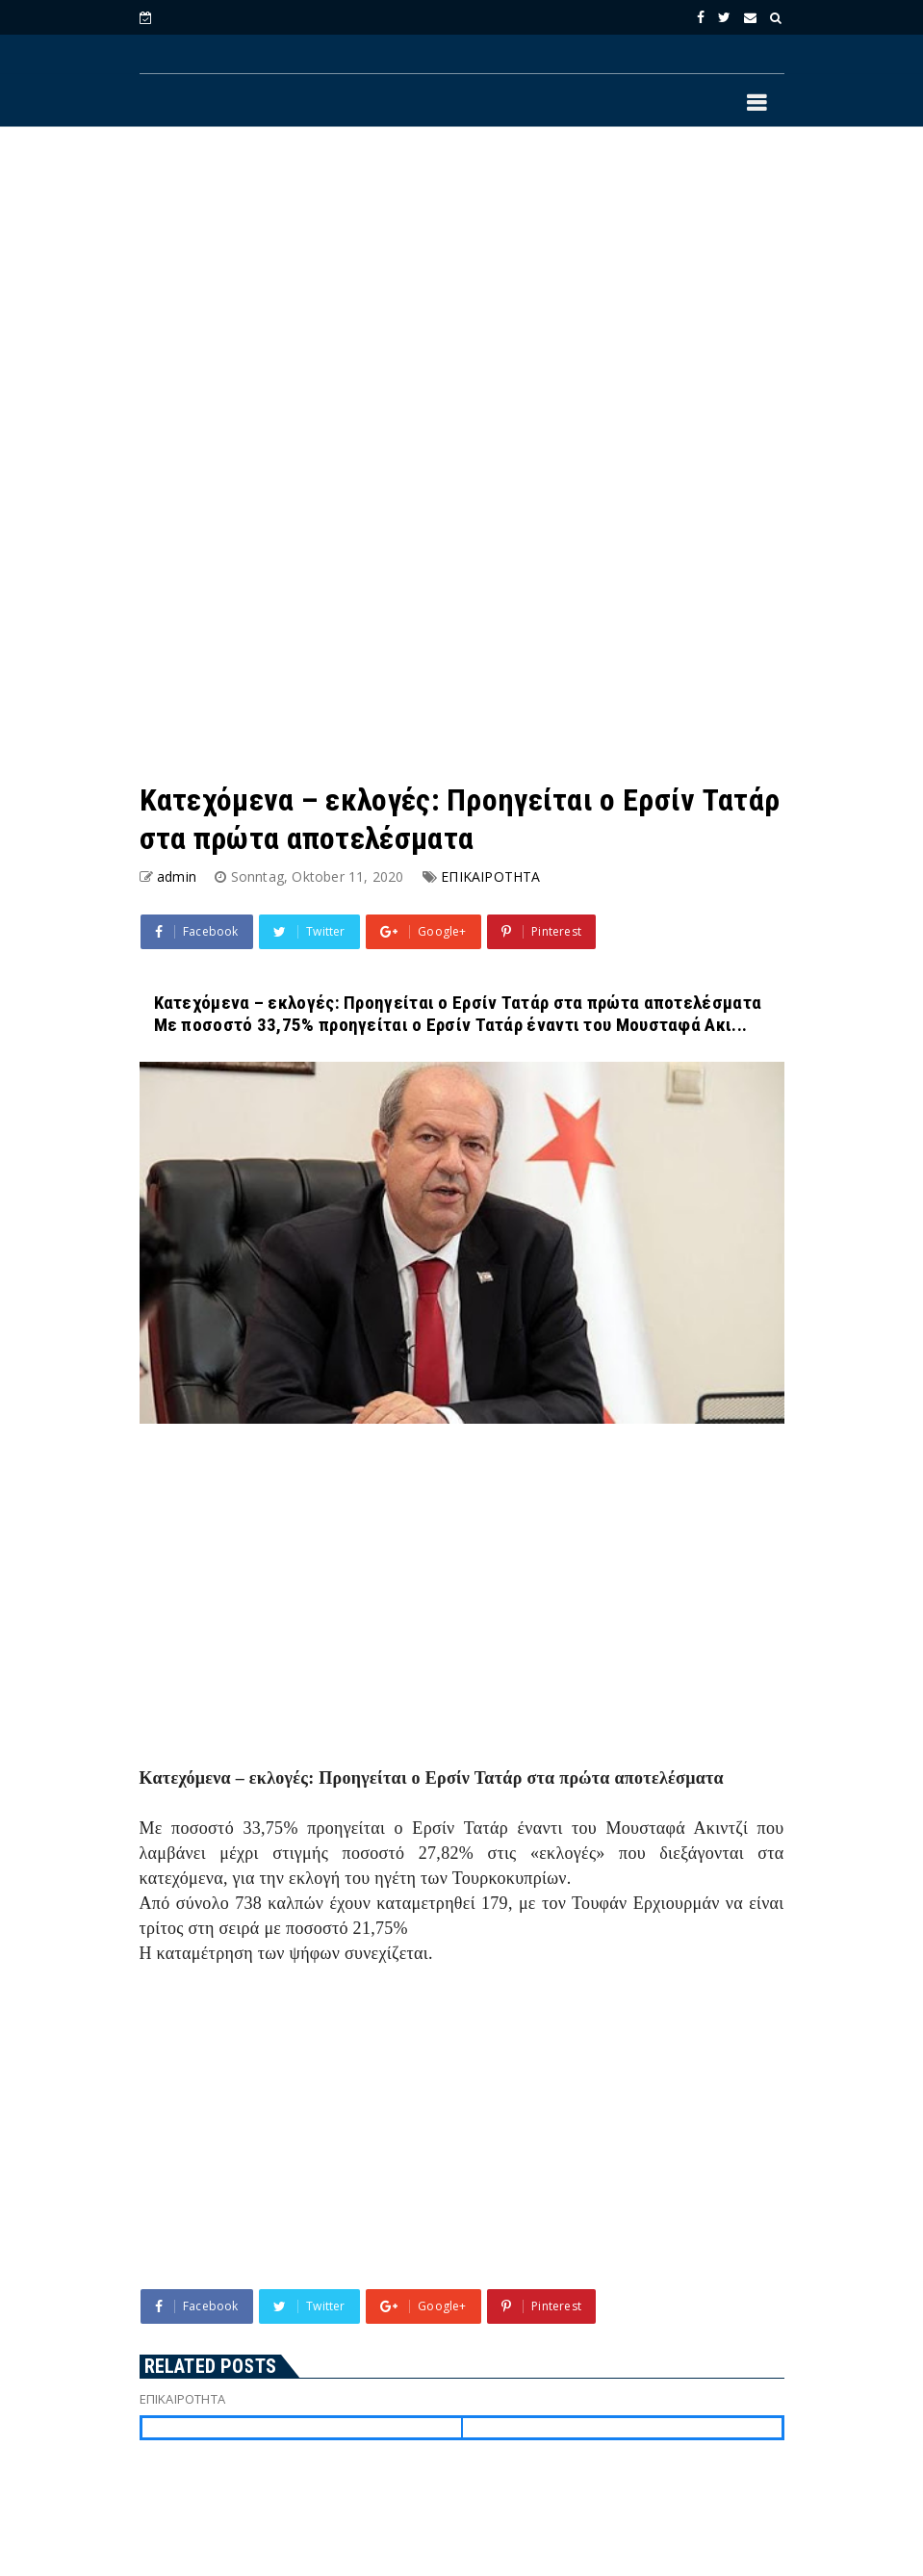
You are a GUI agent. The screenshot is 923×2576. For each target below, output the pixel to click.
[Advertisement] (462, 299)
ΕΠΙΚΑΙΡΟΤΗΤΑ (490, 876)
